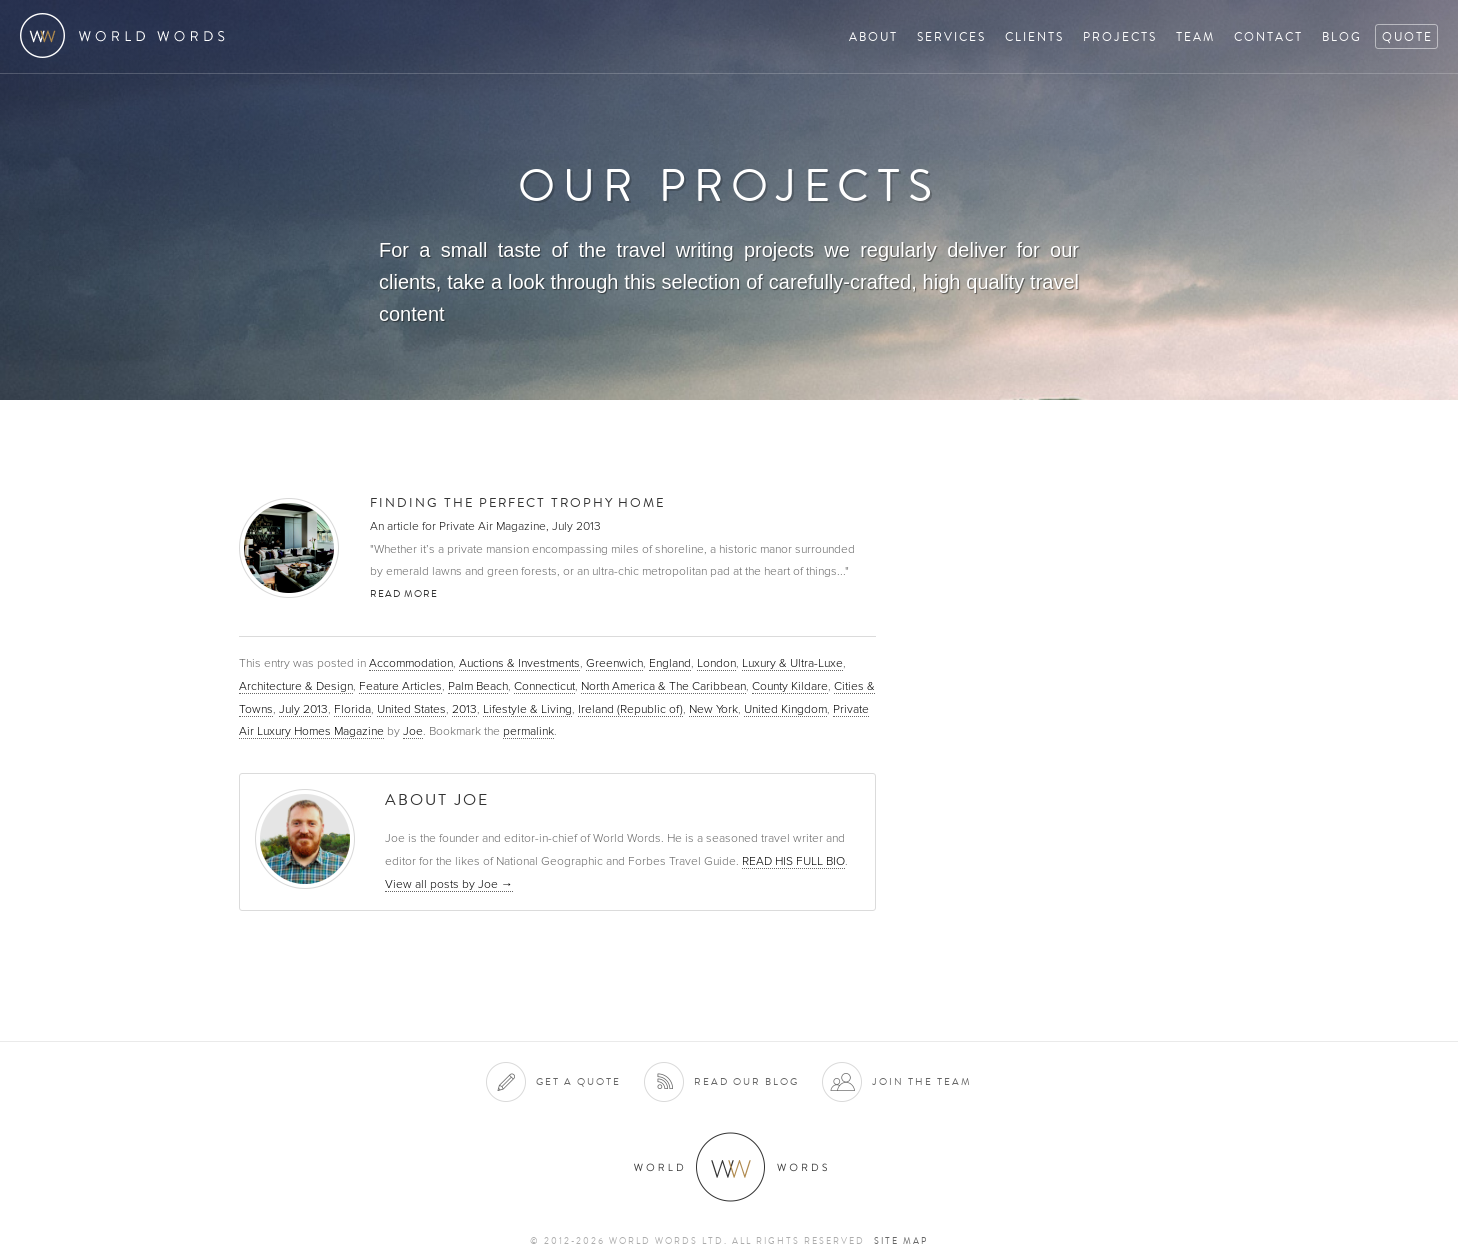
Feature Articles (400, 686)
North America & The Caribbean (663, 686)
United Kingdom (785, 709)
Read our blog (746, 1081)
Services (951, 36)
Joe (413, 731)
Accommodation (411, 663)
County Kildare (790, 686)
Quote (1407, 36)
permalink (528, 731)
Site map (901, 1241)
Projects (1120, 36)
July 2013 (303, 709)
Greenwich (614, 663)
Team (1195, 36)
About (873, 36)
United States (411, 709)
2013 (464, 709)
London (716, 663)
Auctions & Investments (519, 663)
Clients (1034, 36)
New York (713, 709)
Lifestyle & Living (527, 709)
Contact (1268, 36)
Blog (1342, 36)
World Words (127, 35)
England (670, 663)
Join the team (922, 1081)
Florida (352, 709)
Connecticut (544, 686)
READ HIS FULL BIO (793, 861)
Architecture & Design (296, 686)
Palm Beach (478, 686)
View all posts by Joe (449, 884)
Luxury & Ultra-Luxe (792, 663)
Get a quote (578, 1081)
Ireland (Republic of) (630, 709)
